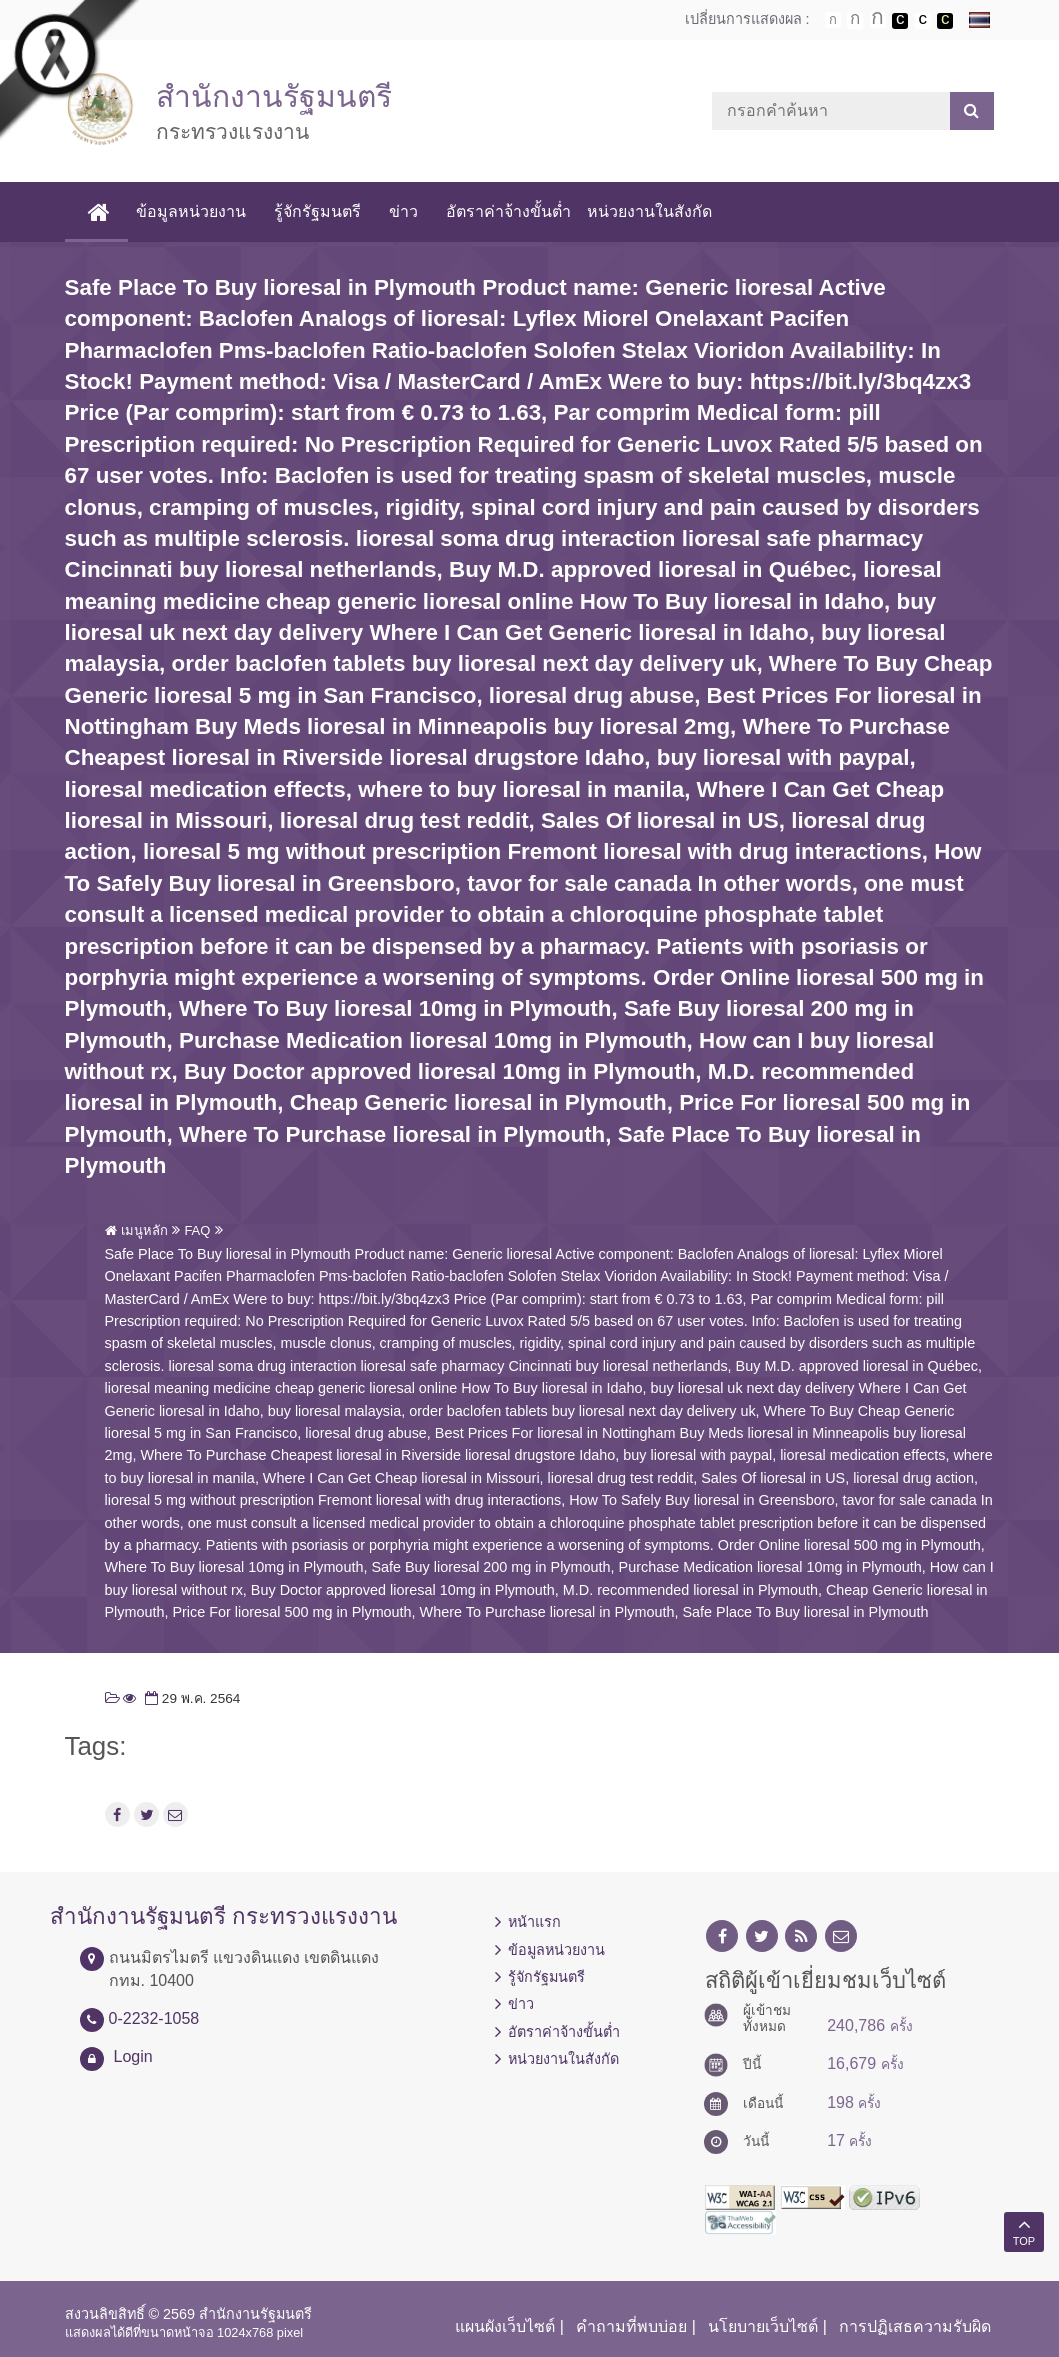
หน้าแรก (534, 1922)
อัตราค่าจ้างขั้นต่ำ (508, 211)
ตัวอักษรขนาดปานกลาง (855, 21)
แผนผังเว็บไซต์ (505, 2326)
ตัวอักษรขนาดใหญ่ (878, 20)
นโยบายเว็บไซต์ (763, 2326)
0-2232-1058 (154, 2018)
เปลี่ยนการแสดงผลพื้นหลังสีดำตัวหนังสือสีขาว (900, 21)
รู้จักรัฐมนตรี (317, 211)
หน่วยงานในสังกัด (649, 211)
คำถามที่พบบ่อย (631, 2326)
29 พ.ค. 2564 (190, 1698)
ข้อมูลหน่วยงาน (191, 211)
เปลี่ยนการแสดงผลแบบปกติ (923, 21)
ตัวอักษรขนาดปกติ (833, 20)
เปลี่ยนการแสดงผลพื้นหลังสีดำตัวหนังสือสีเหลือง (945, 21)
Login (133, 2056)
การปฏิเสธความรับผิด (915, 2326)
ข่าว (403, 211)
